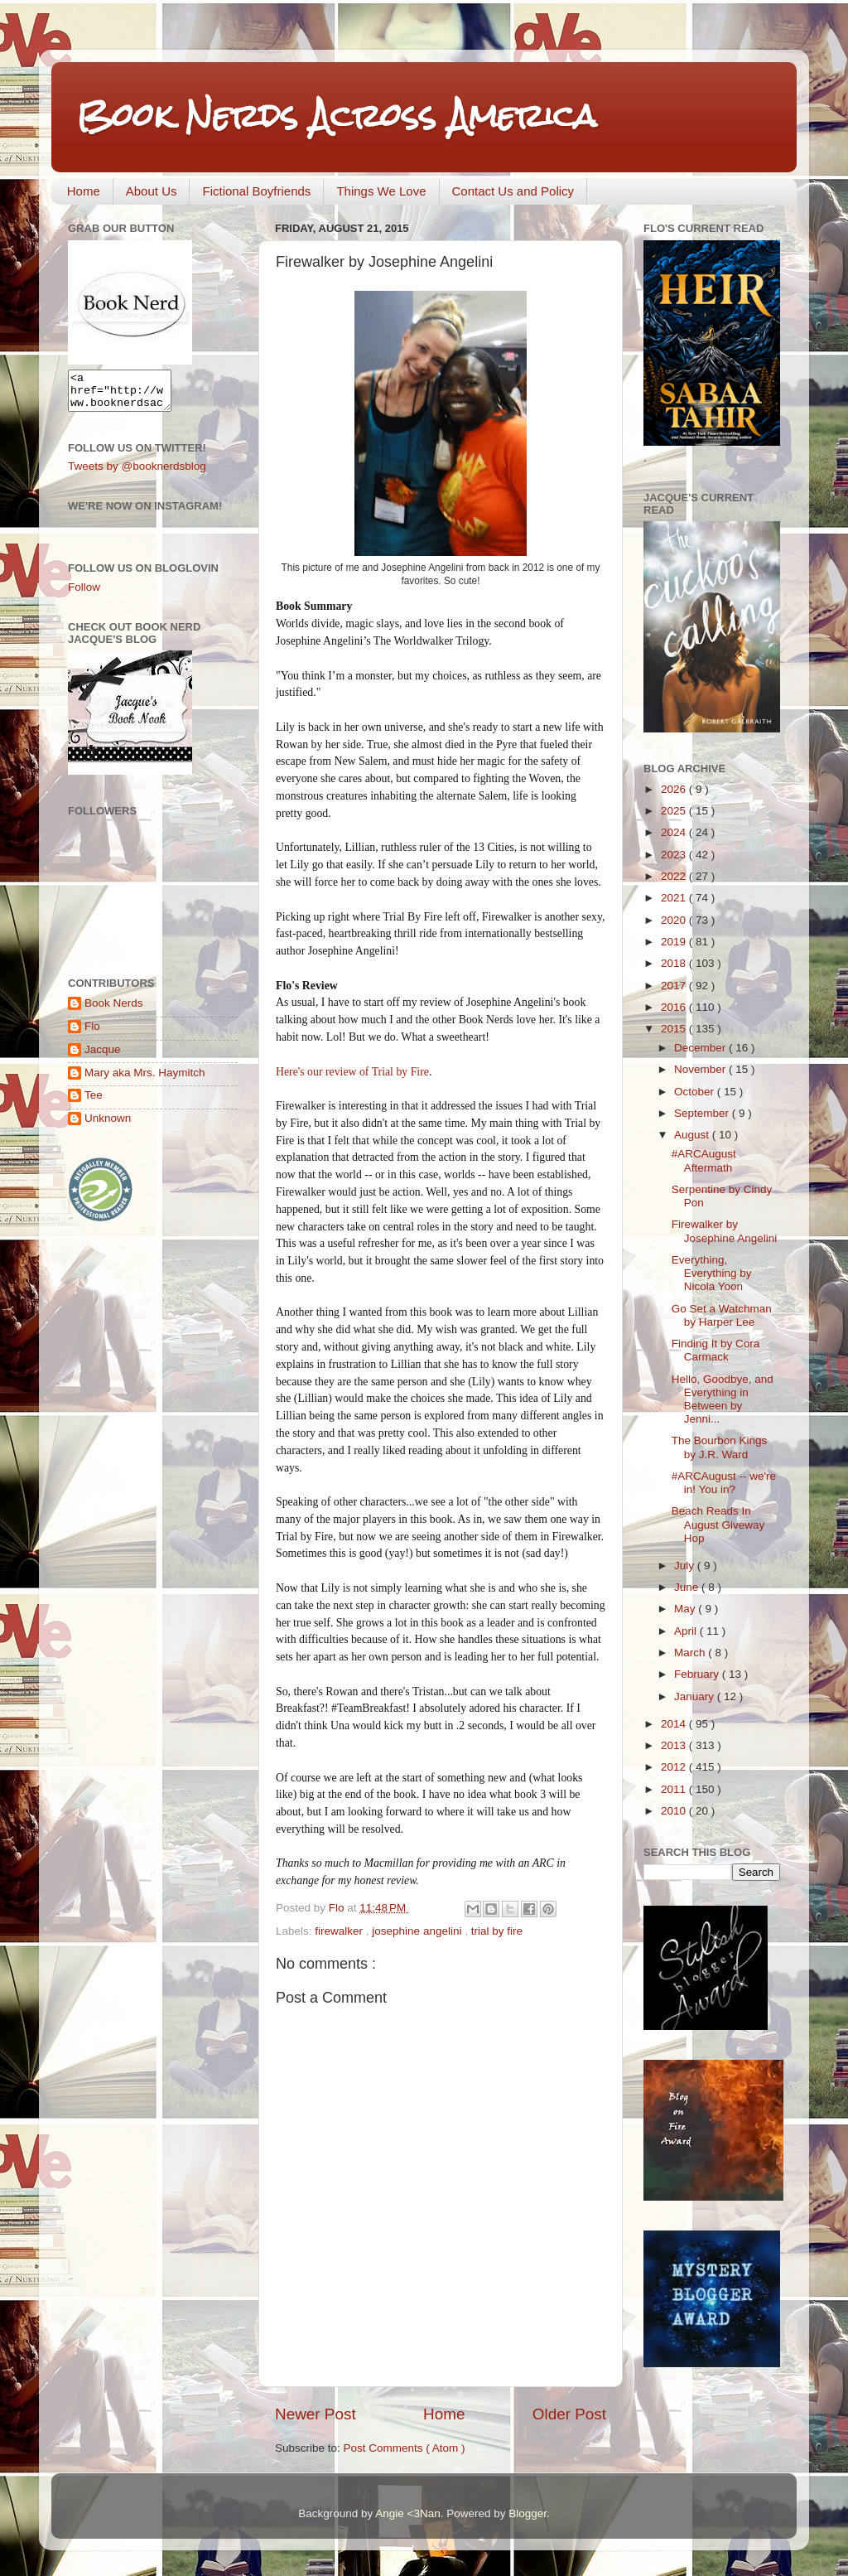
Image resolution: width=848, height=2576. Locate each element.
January (695, 1696)
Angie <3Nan (407, 2513)
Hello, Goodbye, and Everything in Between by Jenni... (722, 1399)
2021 (675, 898)
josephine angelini (418, 1931)
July (685, 1565)
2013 (675, 1745)
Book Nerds (113, 1010)
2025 (675, 811)
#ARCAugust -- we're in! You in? (724, 1483)
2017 (675, 985)
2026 (675, 789)
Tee (93, 1102)
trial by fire (497, 1931)
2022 (675, 876)
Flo (92, 1033)
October (695, 1091)
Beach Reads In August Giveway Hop (718, 1524)
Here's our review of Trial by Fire (352, 1072)
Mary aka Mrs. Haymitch (144, 1080)
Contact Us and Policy (513, 191)
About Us (151, 191)
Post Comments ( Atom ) (404, 2448)
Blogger (527, 2513)
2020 (675, 920)
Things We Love (381, 191)
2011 (675, 1789)
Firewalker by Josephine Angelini (725, 1231)
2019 (675, 941)
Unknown (107, 1125)
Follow (84, 594)
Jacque (102, 1057)
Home (83, 191)
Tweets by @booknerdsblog (137, 473)
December (701, 1048)
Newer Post (315, 2414)
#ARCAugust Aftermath (704, 1160)
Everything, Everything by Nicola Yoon (712, 1273)
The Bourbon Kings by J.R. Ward (720, 1447)
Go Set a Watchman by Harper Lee (722, 1315)
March (691, 1652)
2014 (675, 1724)
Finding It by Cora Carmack (716, 1350)
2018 (675, 963)
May (686, 1608)
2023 (675, 854)
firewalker (340, 1931)
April (687, 1631)
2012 (675, 1767)
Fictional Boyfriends (256, 191)
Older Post (569, 2414)
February (698, 1674)
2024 (675, 832)
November (701, 1069)
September (703, 1113)
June (687, 1587)
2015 (675, 1028)
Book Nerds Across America (336, 115)
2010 (675, 1811)
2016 (675, 1007)
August (693, 1135)
